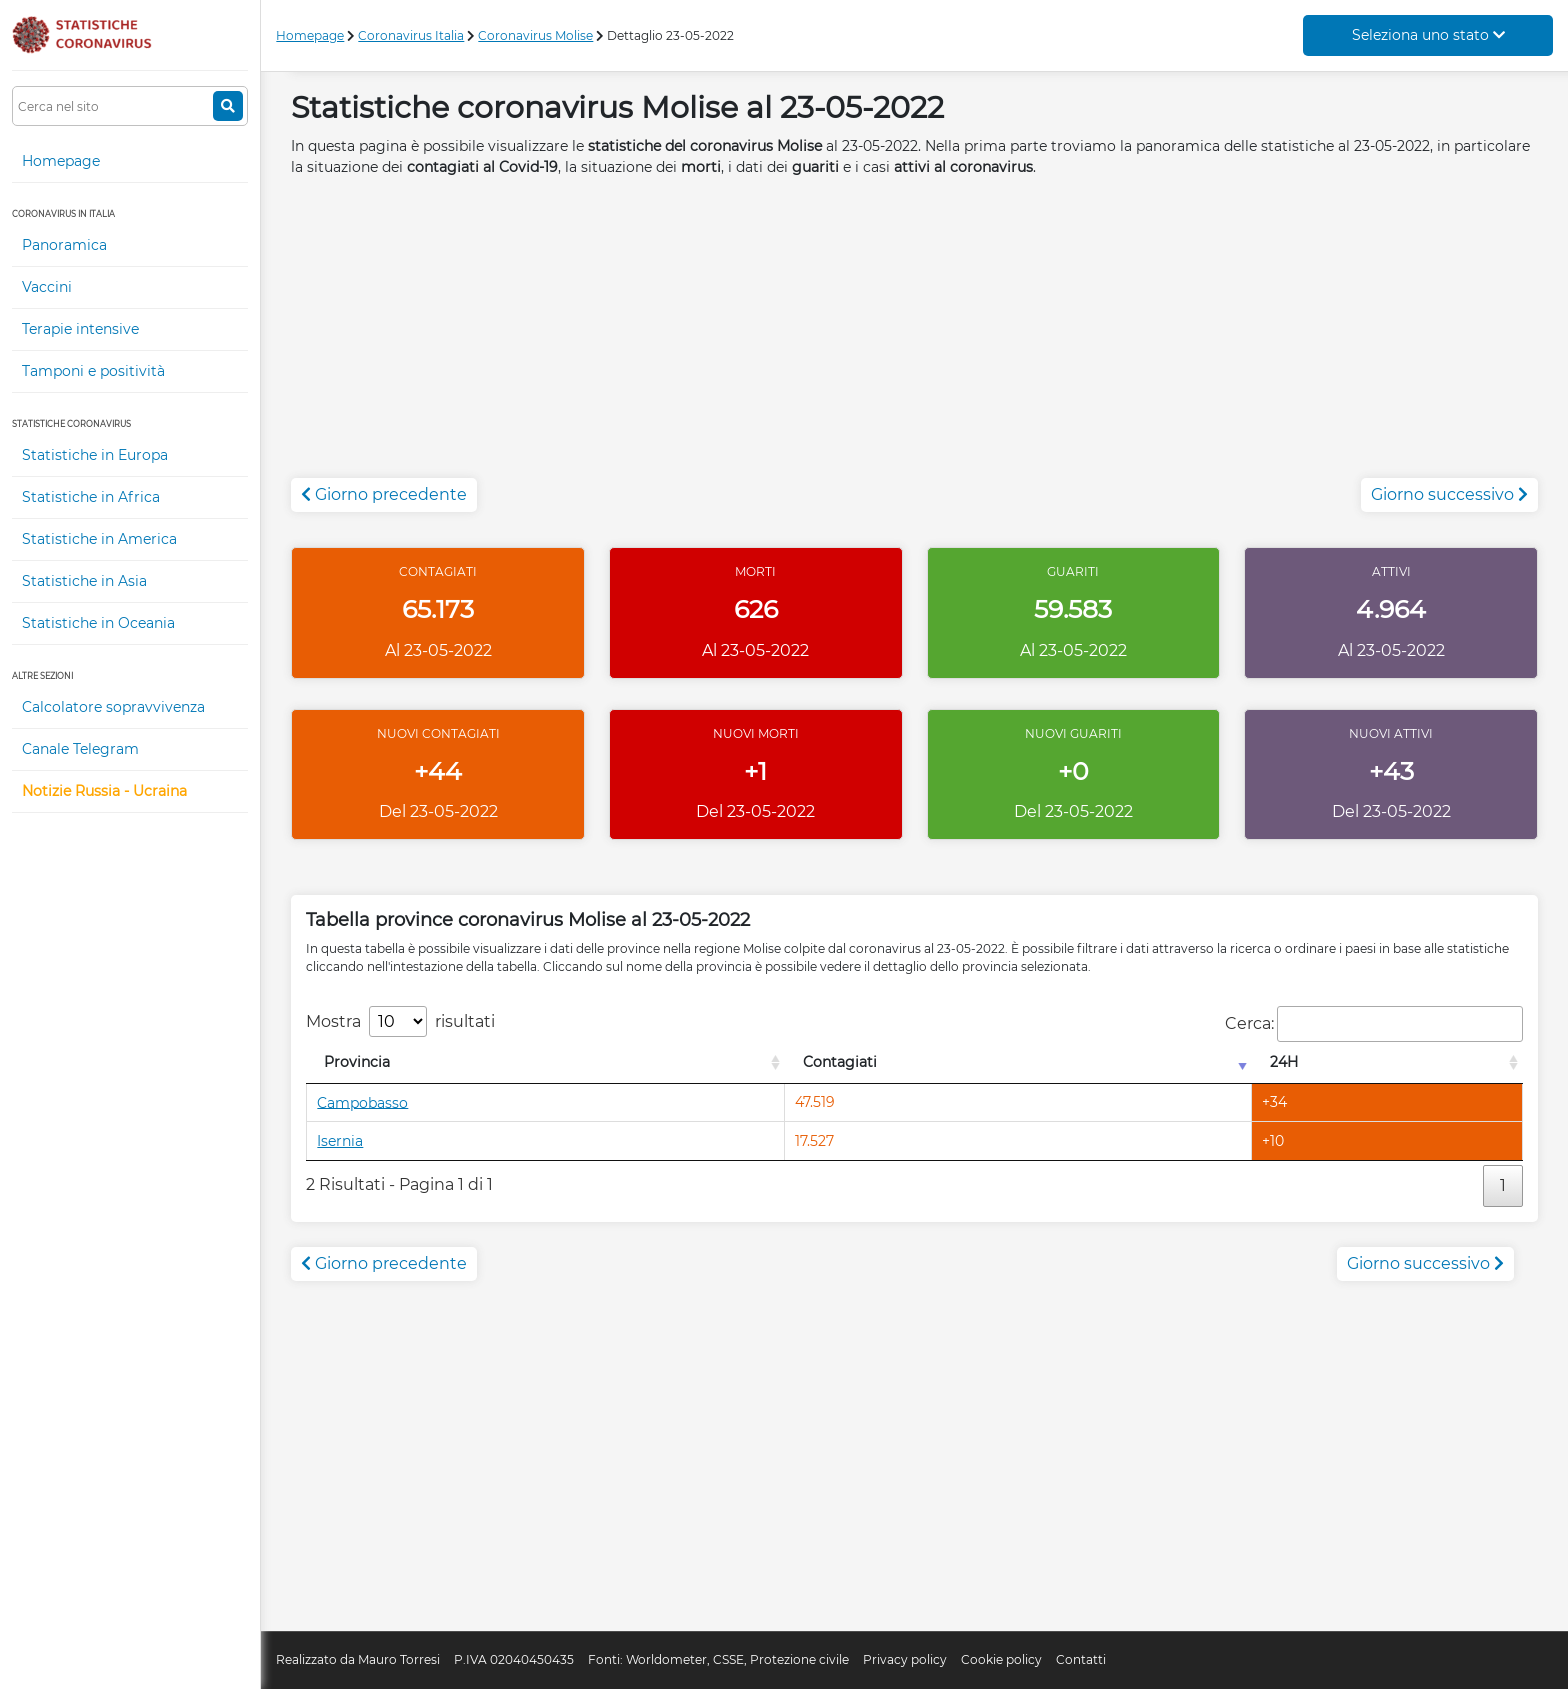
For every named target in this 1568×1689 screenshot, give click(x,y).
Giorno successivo (1449, 494)
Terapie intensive (80, 329)
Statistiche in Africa (91, 497)
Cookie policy (1001, 1659)
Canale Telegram (80, 749)
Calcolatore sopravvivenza (113, 707)
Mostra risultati (400, 1021)
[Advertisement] (915, 338)
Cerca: (1374, 1024)
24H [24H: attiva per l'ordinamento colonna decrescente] (1284, 1062)
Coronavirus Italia (411, 35)
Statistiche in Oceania (98, 623)
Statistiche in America (99, 539)
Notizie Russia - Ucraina (104, 791)
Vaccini (47, 287)
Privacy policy (905, 1659)
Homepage (61, 161)
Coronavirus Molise (535, 35)
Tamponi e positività (93, 371)
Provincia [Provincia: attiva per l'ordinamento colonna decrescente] (357, 1062)
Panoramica (64, 245)
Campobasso (362, 1102)
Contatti (1081, 1659)
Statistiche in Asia (84, 581)
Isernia (340, 1141)
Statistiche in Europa (95, 455)
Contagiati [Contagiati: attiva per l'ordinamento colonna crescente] (840, 1062)
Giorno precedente (384, 494)
